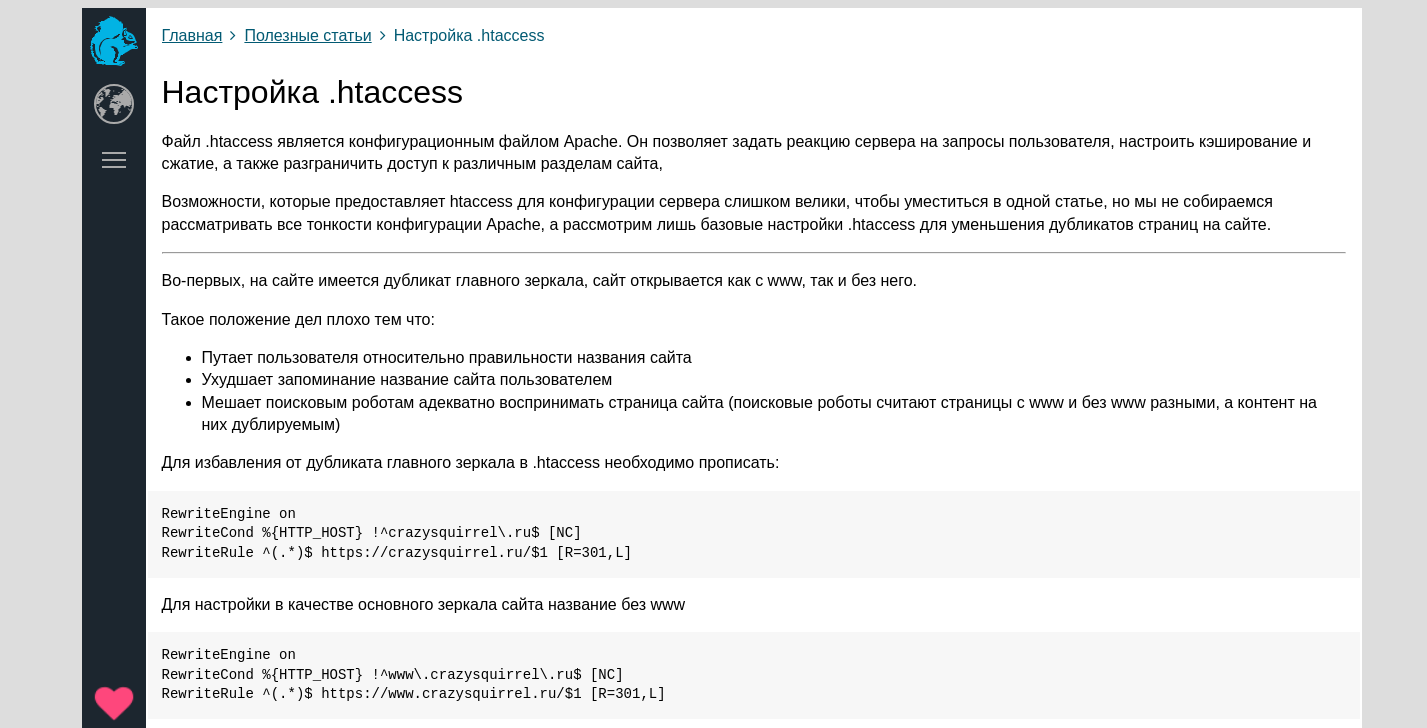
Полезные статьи (307, 35)
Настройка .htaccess (469, 35)
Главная (192, 35)
